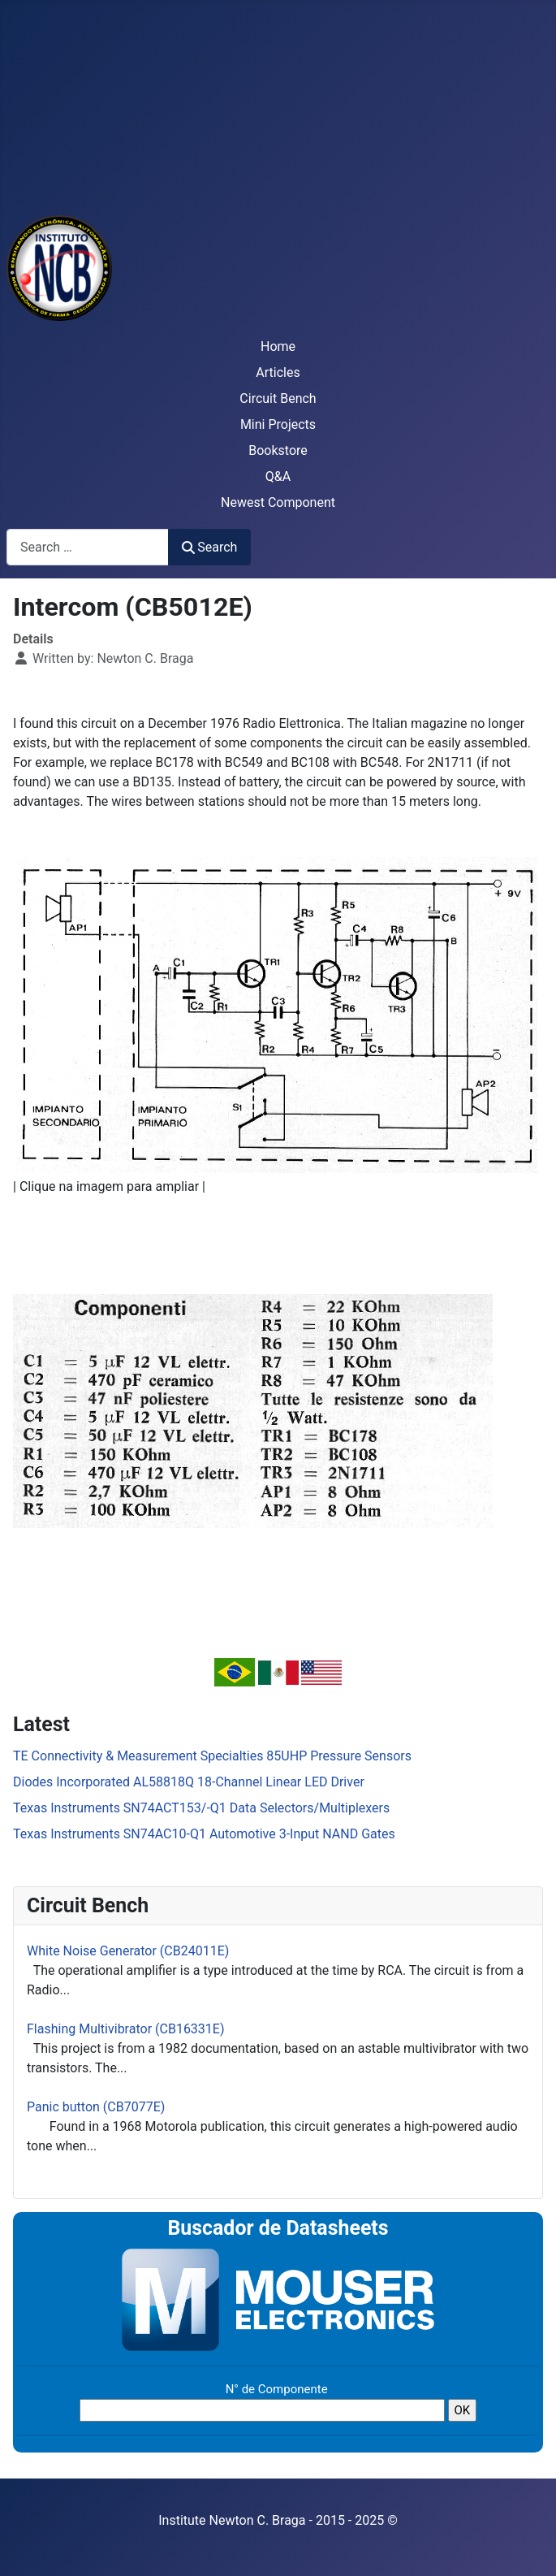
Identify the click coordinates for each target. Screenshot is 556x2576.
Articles (278, 372)
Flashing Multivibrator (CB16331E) (126, 2029)
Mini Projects (278, 424)
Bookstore (278, 450)
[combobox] (87, 547)
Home (278, 346)
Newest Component (278, 502)
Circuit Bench (277, 398)
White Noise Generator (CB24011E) (128, 1951)
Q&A (278, 476)
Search (209, 547)
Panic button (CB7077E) (96, 2107)
